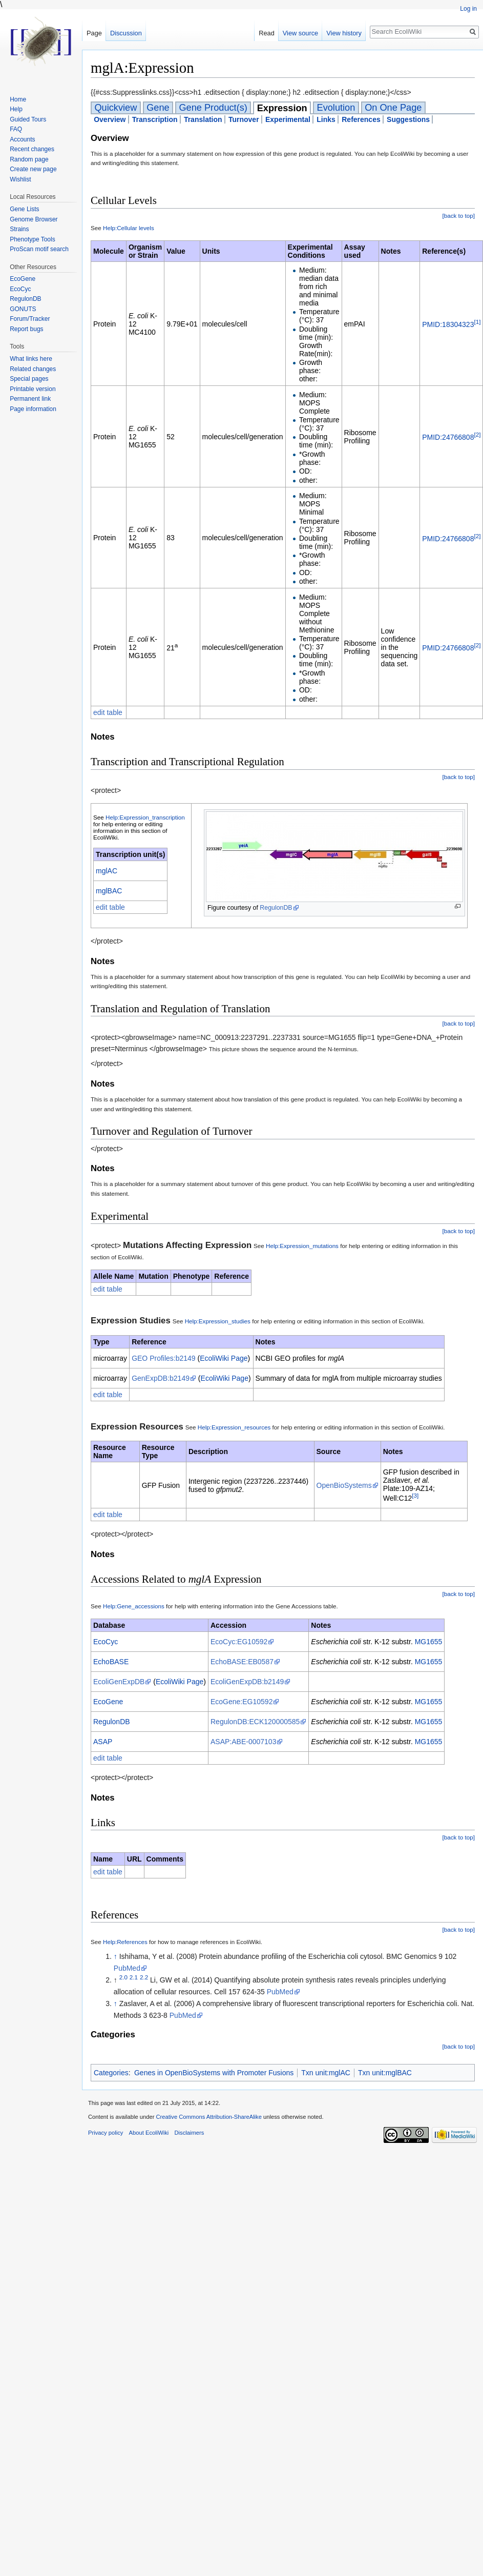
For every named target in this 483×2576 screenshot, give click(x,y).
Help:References (125, 1941)
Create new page (33, 169)
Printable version (32, 389)
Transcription (155, 119)
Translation (203, 119)
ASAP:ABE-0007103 (243, 1741)
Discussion (126, 33)
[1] (477, 321)
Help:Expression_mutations (302, 1245)
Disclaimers (189, 2133)
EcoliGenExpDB (118, 1682)
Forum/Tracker (30, 318)
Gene (158, 108)
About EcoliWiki (149, 2133)
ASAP (102, 1741)
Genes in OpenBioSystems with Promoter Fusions (213, 2073)
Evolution (336, 108)
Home (18, 99)
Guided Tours (28, 119)
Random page (29, 159)
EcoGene (108, 1702)
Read (267, 33)
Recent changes (32, 149)
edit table (107, 712)
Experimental (287, 119)
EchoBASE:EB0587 (242, 1662)
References (361, 119)
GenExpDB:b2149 (161, 1378)
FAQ (16, 129)
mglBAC (109, 891)
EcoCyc (105, 1642)
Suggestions (408, 119)
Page (94, 33)
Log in (468, 8)
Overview (109, 119)
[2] (477, 434)
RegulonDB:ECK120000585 (255, 1722)
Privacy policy (105, 2133)
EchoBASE (111, 1662)
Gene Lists (24, 209)
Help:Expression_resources (234, 1427)
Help (16, 109)
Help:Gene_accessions (133, 1606)
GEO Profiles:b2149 (164, 1358)
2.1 (134, 1977)
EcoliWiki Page (223, 1358)
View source (300, 33)
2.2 (144, 1977)
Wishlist (20, 179)
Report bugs (26, 329)
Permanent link (30, 398)
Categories (111, 2073)
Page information (33, 409)
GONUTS (23, 309)
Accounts (22, 139)
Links (326, 119)
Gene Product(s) (213, 108)
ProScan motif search (39, 249)
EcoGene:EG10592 (241, 1702)
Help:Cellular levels (128, 227)
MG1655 (429, 1642)
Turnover (243, 119)
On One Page (393, 108)
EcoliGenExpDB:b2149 (247, 1682)
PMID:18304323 (448, 324)
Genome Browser (33, 219)
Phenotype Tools (32, 239)
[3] (415, 1495)
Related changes (33, 369)
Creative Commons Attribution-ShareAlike (208, 2117)
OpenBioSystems (344, 1485)
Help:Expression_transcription (145, 817)
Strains (19, 229)
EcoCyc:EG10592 (239, 1642)
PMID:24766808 (448, 437)
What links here (31, 358)
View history (344, 33)
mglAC (106, 871)
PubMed (127, 1968)
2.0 (123, 1977)
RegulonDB (276, 907)
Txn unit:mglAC (325, 2073)
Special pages (29, 378)
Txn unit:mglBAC (385, 2073)
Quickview (115, 108)
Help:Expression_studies (217, 1321)
